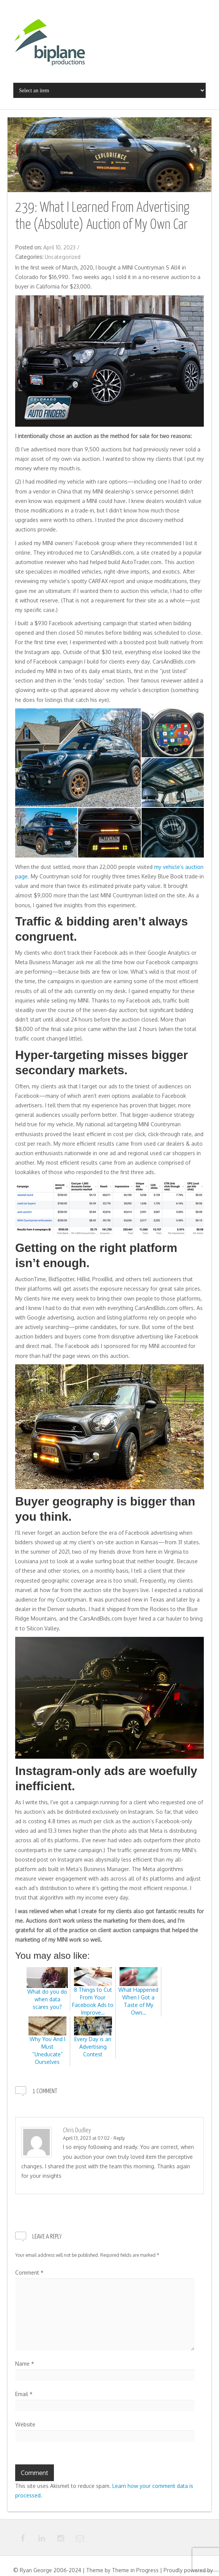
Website (25, 2424)
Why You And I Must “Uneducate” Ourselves (47, 2043)
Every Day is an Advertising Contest (93, 2039)
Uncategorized (62, 257)
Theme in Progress (135, 2570)
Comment (29, 2272)
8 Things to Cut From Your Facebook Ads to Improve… (92, 1994)
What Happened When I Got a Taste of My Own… (138, 1994)
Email (24, 2394)
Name (24, 2363)
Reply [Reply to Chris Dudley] (119, 2138)
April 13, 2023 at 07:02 (86, 2138)
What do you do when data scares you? (47, 1992)
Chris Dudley (77, 2130)
